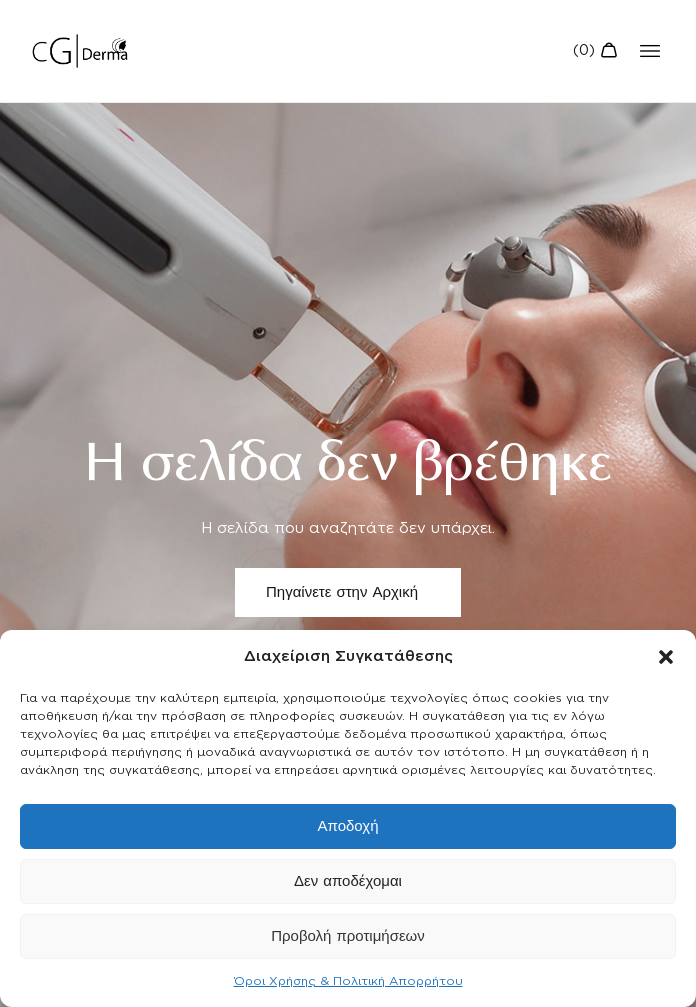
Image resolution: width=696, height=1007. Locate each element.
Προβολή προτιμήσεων (348, 936)
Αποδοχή (348, 826)
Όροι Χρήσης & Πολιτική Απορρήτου (348, 980)
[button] (666, 657)
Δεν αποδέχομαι (348, 881)
